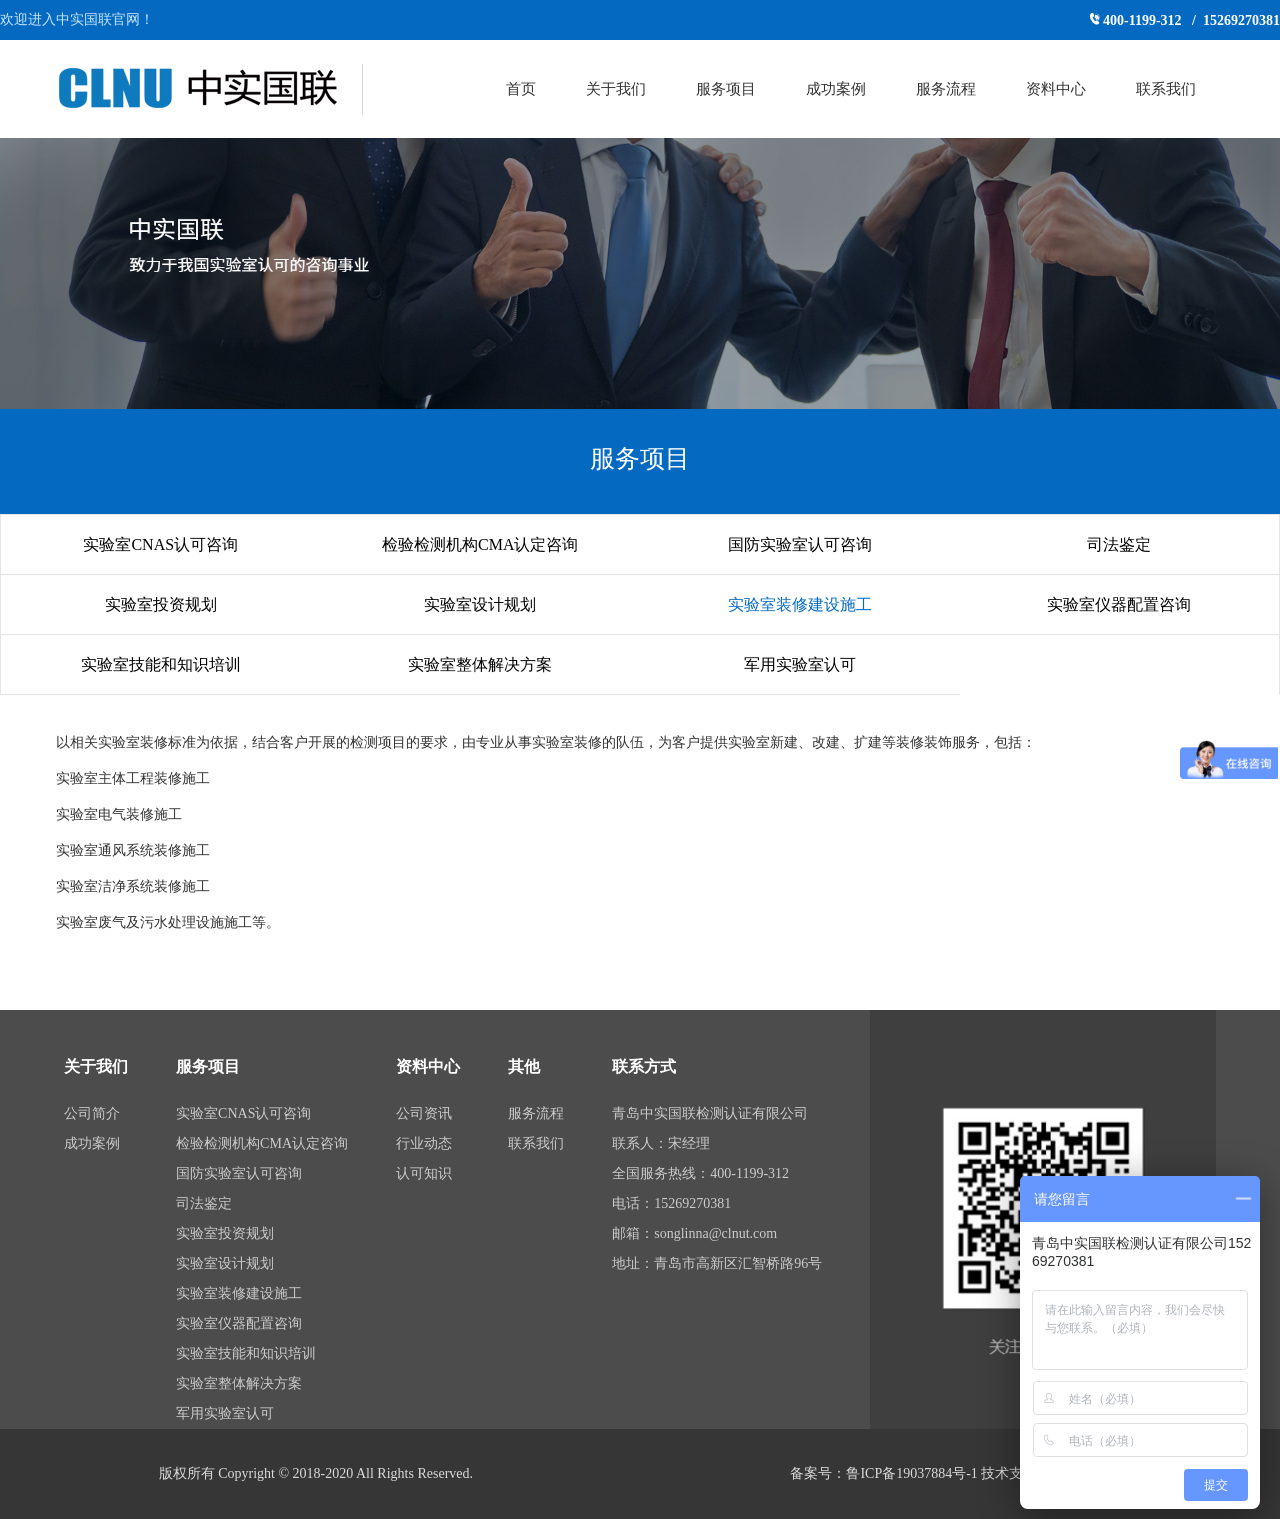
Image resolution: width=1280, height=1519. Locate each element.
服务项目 (726, 89)
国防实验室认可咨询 (800, 544)
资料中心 (1056, 89)
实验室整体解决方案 (480, 664)
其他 (524, 1066)
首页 (521, 89)
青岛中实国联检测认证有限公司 (710, 1113)
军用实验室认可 (800, 664)
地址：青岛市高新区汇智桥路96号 (717, 1263)
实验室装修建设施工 (800, 604)
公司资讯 (424, 1113)
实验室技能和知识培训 (161, 664)
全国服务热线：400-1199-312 (700, 1173)
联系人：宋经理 (661, 1143)
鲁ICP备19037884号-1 (911, 1473)
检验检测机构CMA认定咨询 (480, 544)
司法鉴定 (1119, 544)
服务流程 (946, 89)
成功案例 (836, 89)
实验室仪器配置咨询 (1119, 604)
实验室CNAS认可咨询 (160, 544)
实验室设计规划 (480, 604)
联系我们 (1166, 89)
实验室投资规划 (161, 604)
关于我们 (616, 89)
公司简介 (92, 1113)
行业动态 (424, 1143)
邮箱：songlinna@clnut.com (694, 1233)
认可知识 (424, 1173)
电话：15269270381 (671, 1203)
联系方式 (644, 1066)
